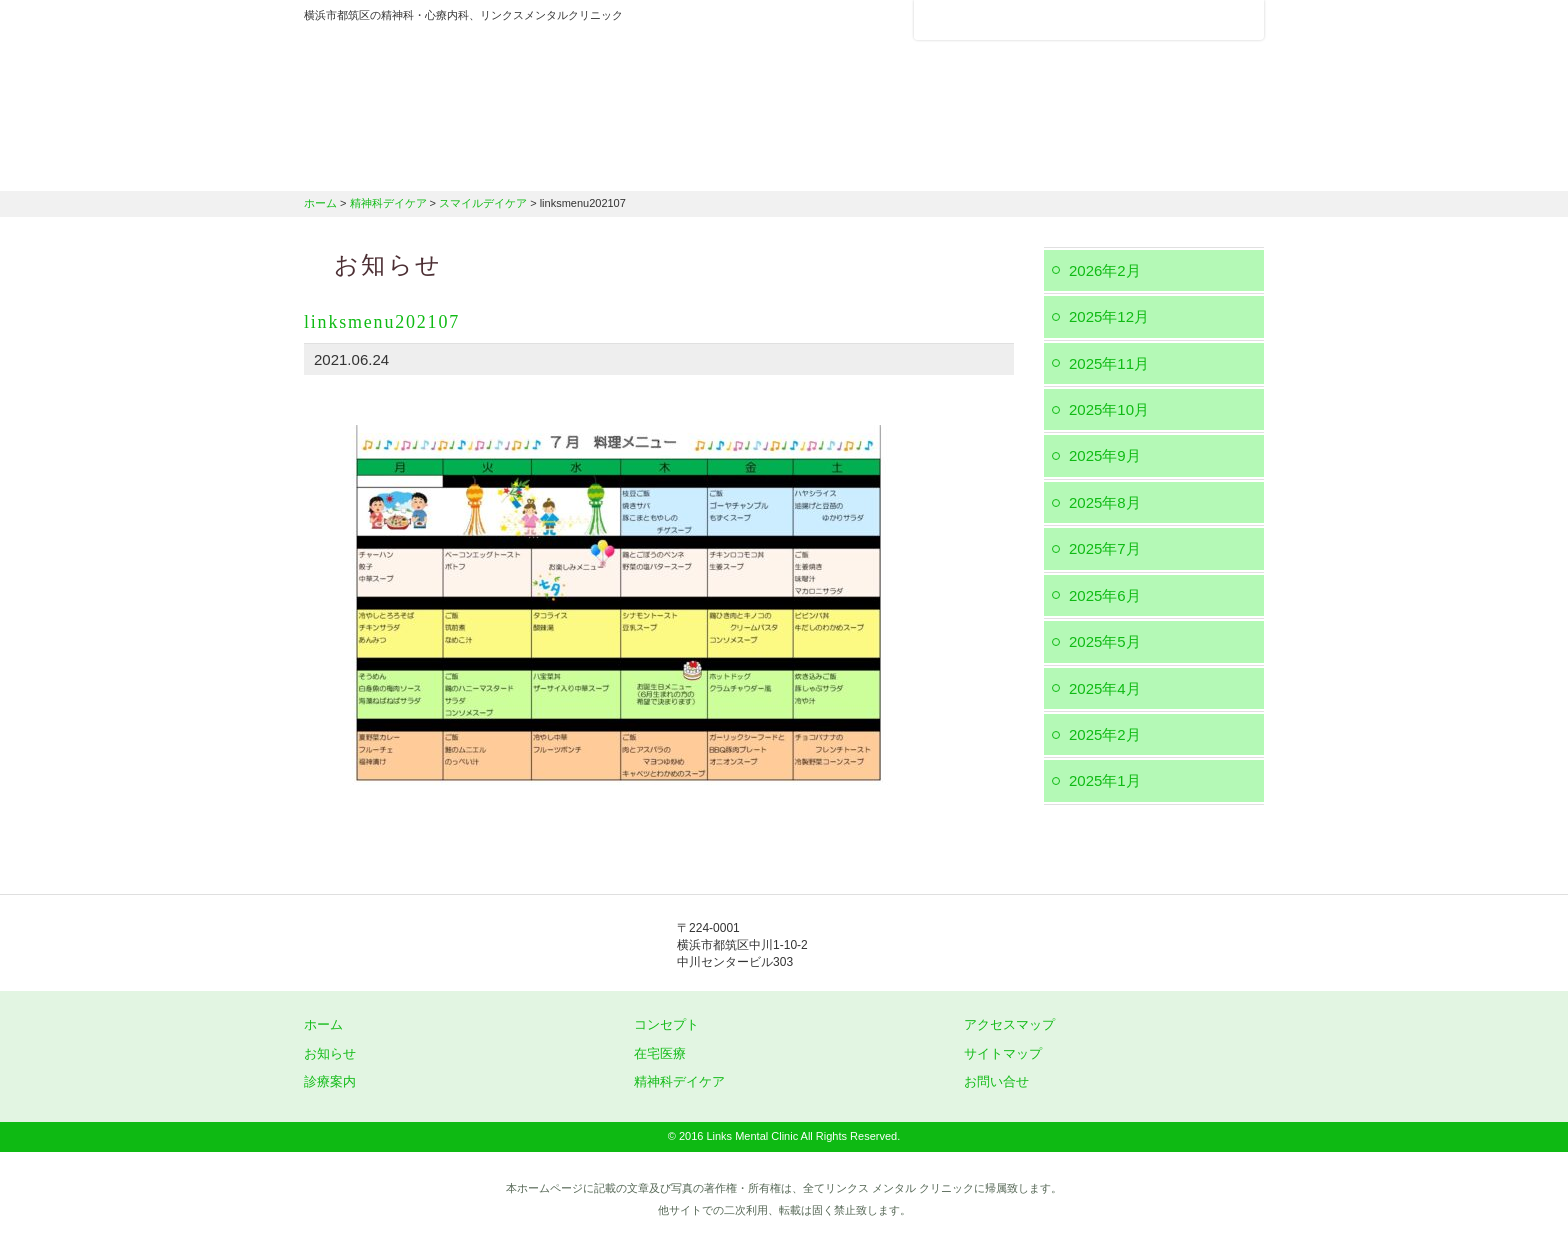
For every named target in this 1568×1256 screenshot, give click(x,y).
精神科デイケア (1024, 165)
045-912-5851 (1004, 946)
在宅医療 (876, 165)
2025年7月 (1105, 548)
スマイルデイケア (483, 203)
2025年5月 (1105, 641)
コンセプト (666, 1024)
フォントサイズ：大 (1241, 19)
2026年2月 (1105, 270)
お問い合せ (996, 1081)
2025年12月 (1109, 316)
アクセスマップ (994, 20)
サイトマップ (1003, 1053)
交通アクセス (1184, 165)
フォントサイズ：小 (1182, 19)
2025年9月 (1105, 455)
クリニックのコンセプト (559, 165)
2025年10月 (1109, 409)
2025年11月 (1109, 363)
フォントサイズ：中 (1211, 19)
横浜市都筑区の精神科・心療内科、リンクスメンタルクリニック (504, 85)
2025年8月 (1105, 502)
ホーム (379, 165)
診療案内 (736, 165)
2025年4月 (1105, 688)
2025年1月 (1105, 780)
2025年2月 (1105, 734)
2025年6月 (1105, 595)
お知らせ (330, 1053)
